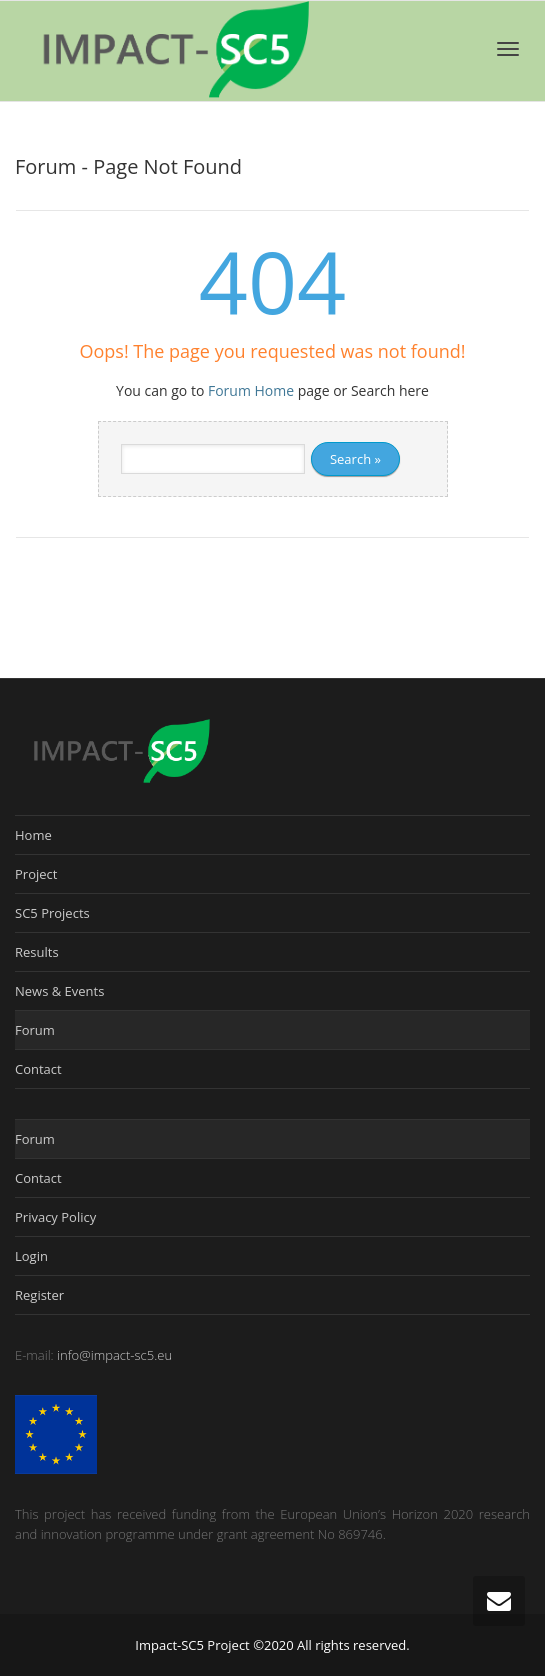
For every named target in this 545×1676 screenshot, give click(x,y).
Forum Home (251, 390)
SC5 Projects (52, 913)
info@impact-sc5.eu (114, 1355)
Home (33, 835)
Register (39, 1295)
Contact (38, 1069)
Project (36, 874)
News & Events (59, 991)
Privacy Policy (55, 1217)
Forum (35, 1030)
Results (37, 952)
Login (31, 1256)
